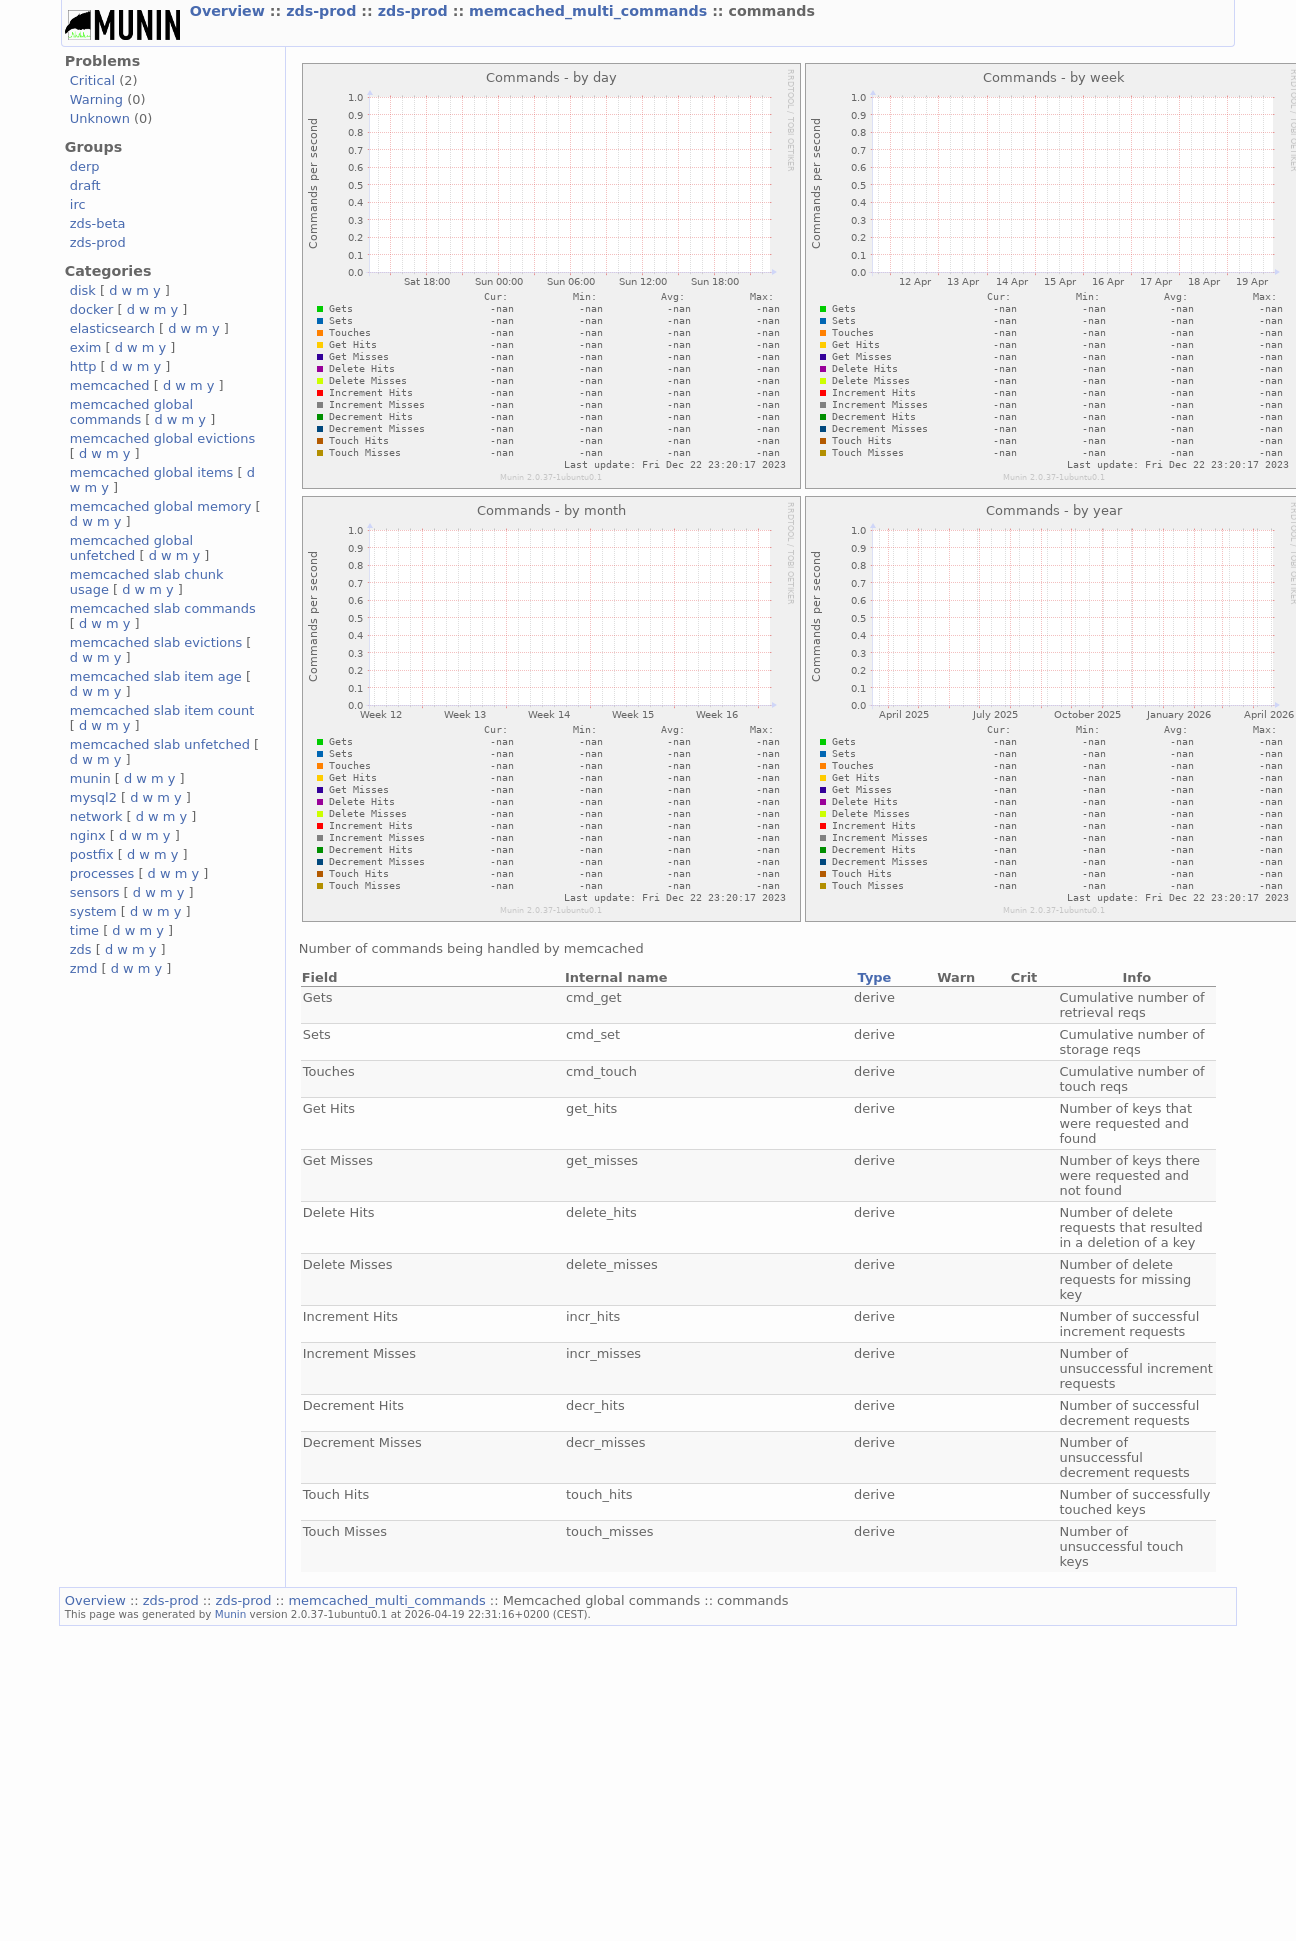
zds (81, 949)
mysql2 (93, 797)
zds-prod (323, 11)
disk (83, 290)
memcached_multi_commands (590, 11)
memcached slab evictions (156, 642)
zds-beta (98, 223)
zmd (84, 968)
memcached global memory (161, 506)
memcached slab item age (156, 676)
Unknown (100, 118)
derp (85, 166)
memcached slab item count (162, 710)
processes (102, 873)
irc (78, 204)
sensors (95, 892)
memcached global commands (131, 412)
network (96, 816)
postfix (92, 854)
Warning (96, 99)
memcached (110, 385)
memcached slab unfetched (160, 744)
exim (86, 347)
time (84, 930)
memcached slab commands (163, 608)
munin (90, 778)
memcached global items (152, 472)
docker (92, 309)
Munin (231, 1614)
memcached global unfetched (131, 548)
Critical (92, 80)
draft (85, 185)
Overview (230, 11)
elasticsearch (112, 328)
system (93, 911)
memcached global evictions (162, 438)
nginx (88, 835)
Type (875, 977)
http (83, 366)
